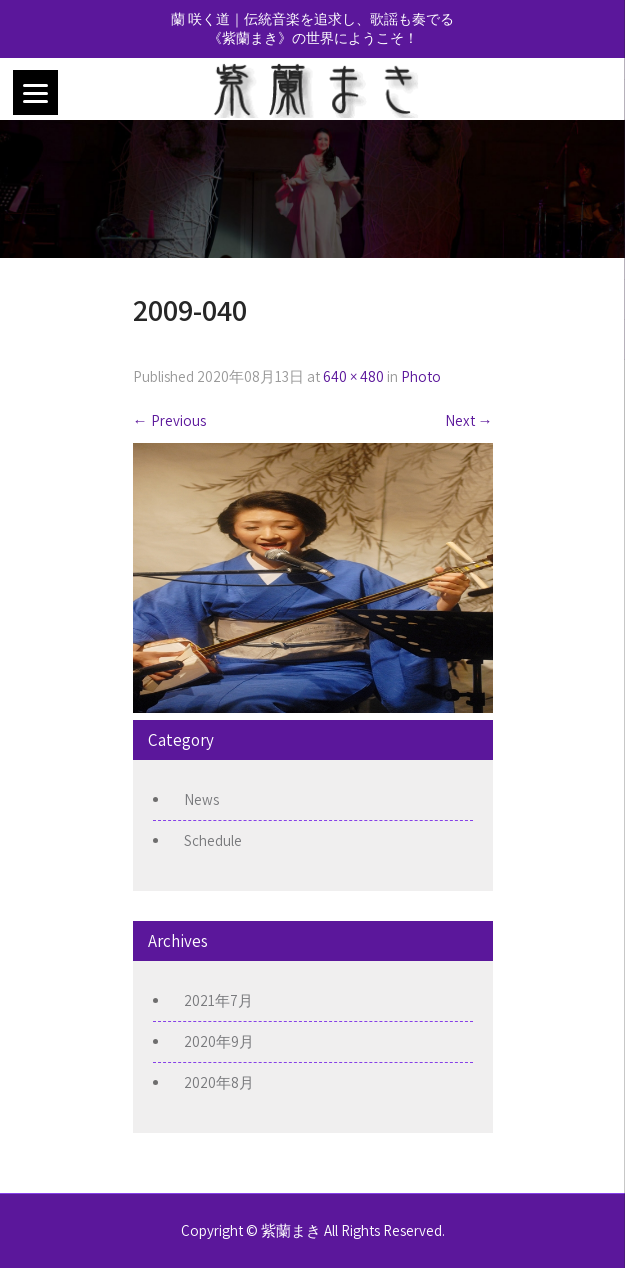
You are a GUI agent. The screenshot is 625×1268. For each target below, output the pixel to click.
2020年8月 (219, 1082)
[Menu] (35, 92)
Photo (421, 376)
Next (469, 420)
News (201, 799)
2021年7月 (218, 1000)
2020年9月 (219, 1041)
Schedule (213, 840)
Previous (169, 420)
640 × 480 (353, 376)
